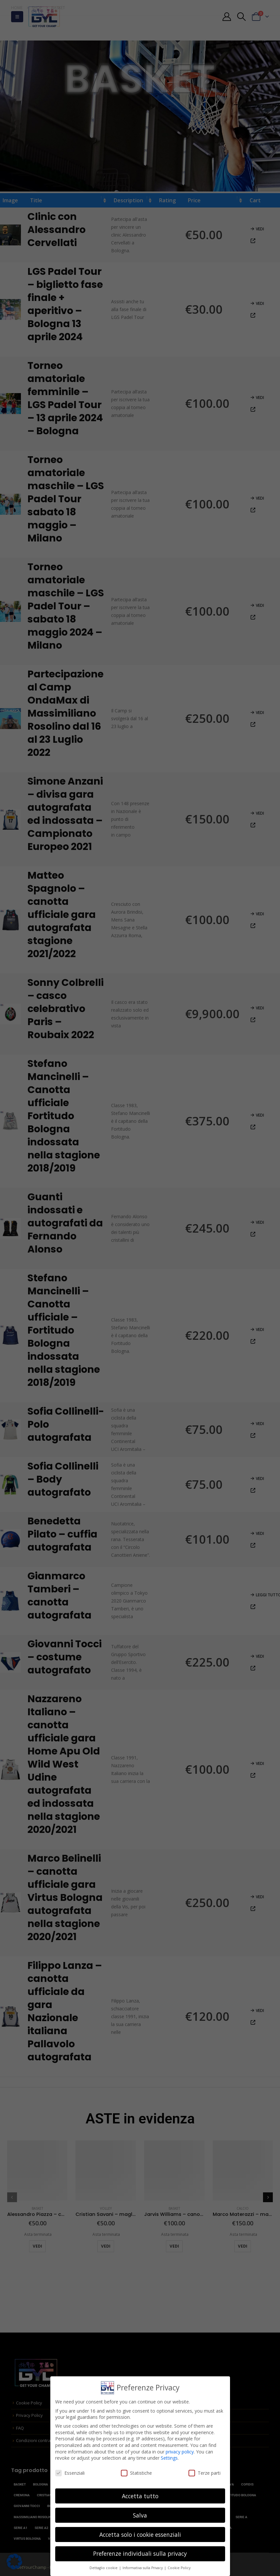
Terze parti (205, 2473)
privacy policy (180, 2452)
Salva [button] (140, 2515)
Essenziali (70, 2473)
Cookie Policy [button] (179, 2568)
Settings (169, 2458)
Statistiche (136, 2473)
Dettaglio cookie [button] (104, 2568)
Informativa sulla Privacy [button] (143, 2568)
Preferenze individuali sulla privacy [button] (140, 2553)
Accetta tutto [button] (140, 2496)
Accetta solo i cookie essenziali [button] (140, 2534)
